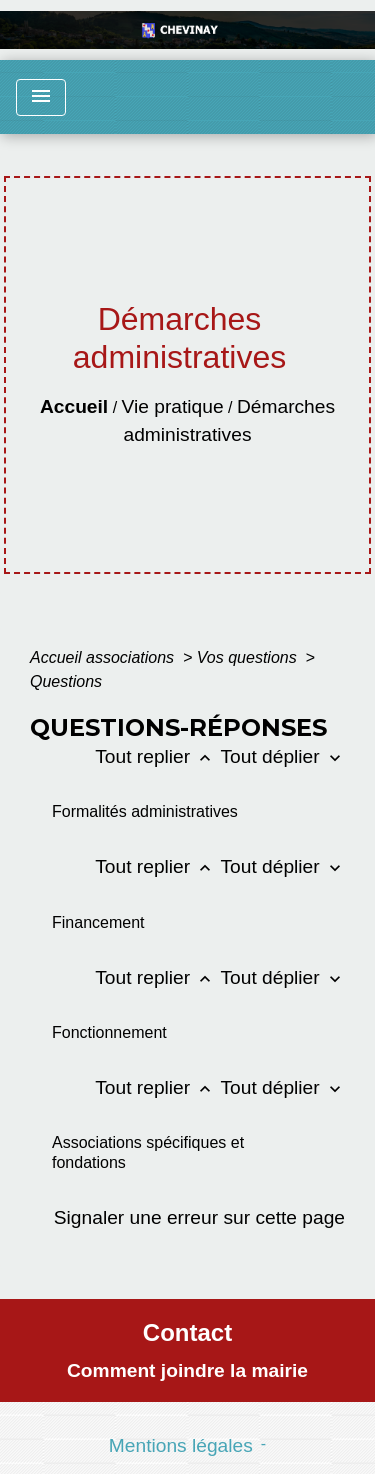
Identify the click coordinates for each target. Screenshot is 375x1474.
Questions (66, 681)
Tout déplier (282, 756)
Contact (187, 1332)
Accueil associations (104, 657)
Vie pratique (173, 406)
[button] (162, 811)
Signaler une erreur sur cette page (199, 1217)
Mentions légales (181, 1445)
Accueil (74, 406)
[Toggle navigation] (41, 97)
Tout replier (157, 756)
